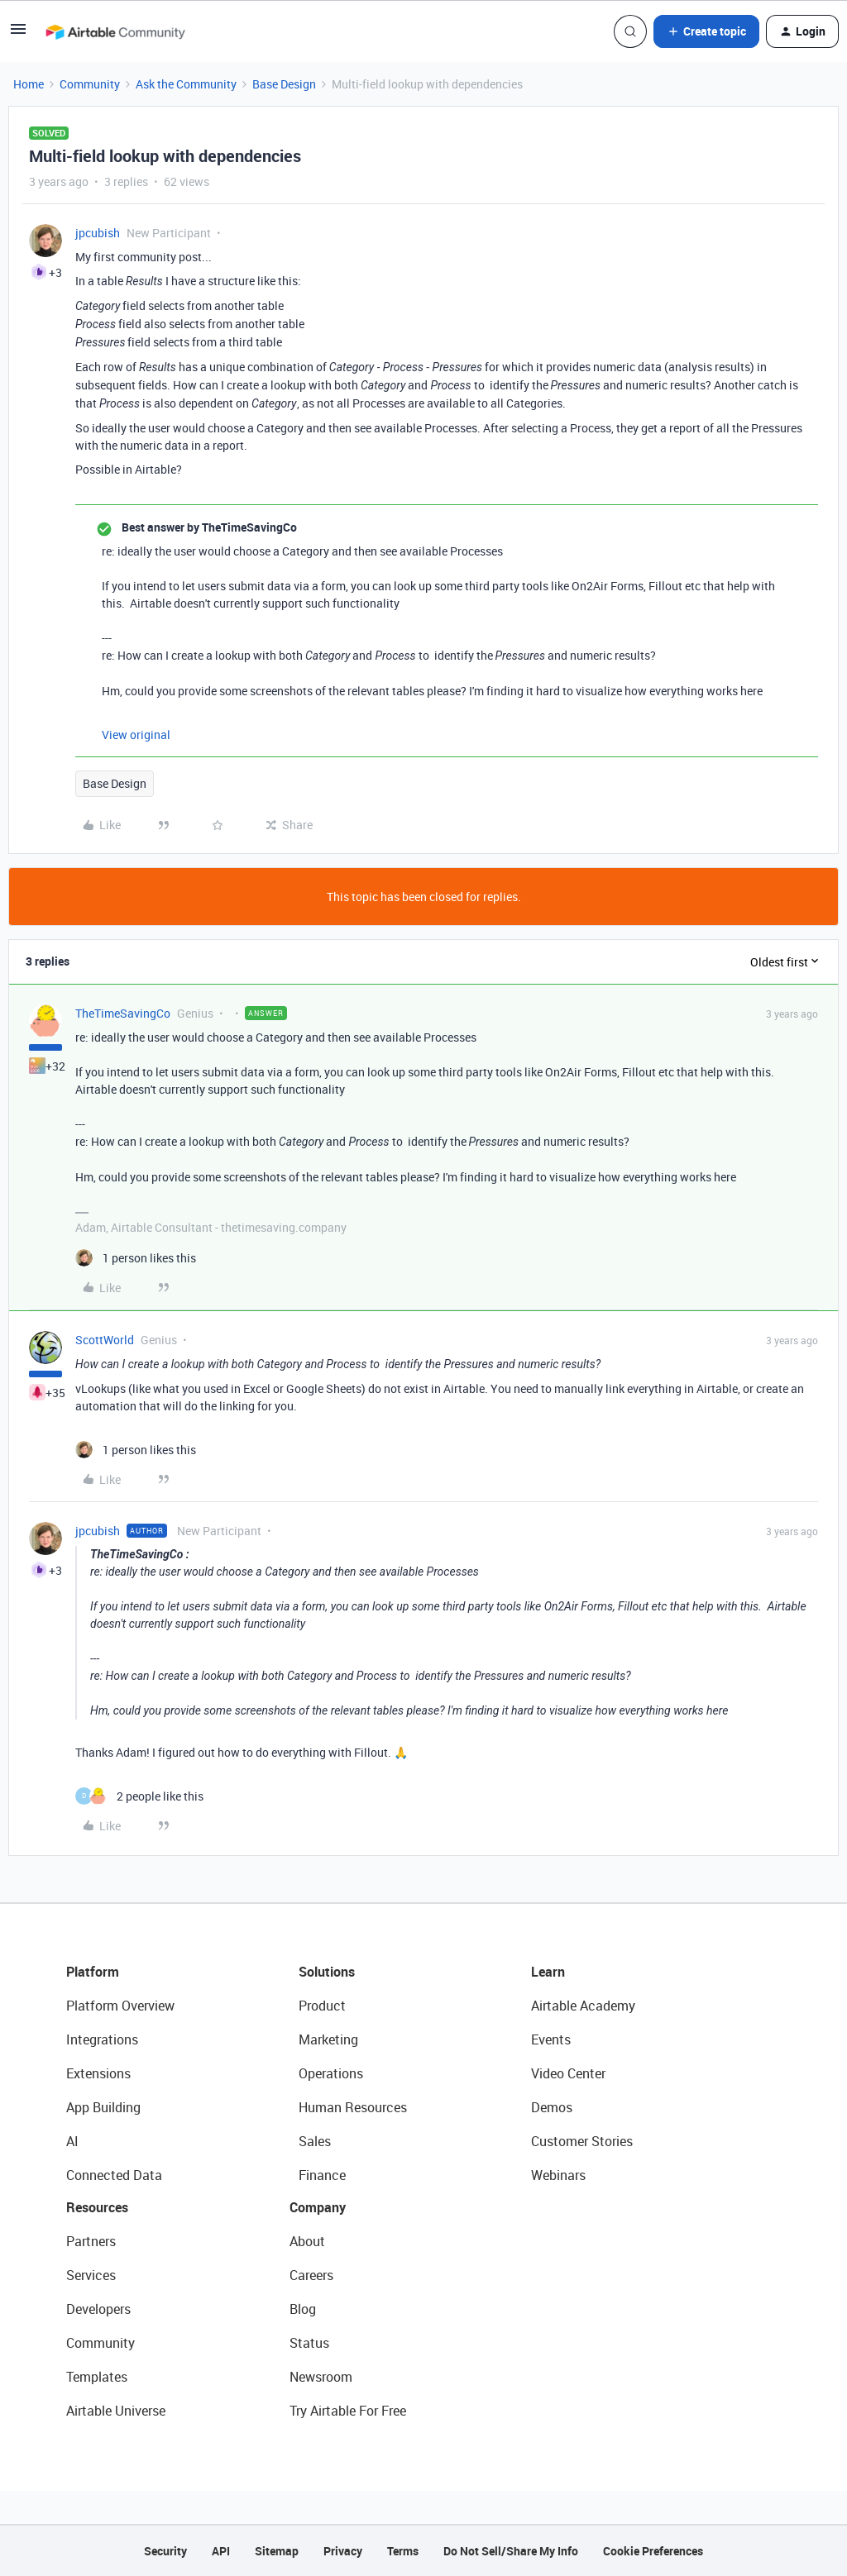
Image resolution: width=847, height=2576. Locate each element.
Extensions (98, 2073)
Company (318, 2207)
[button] (18, 34)
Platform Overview (120, 2005)
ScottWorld (104, 1340)
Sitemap (277, 2551)
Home (28, 84)
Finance (322, 2175)
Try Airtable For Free (348, 2411)
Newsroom (321, 2377)
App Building (103, 2107)
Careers (311, 2275)
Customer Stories (582, 2141)
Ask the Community (186, 84)
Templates (96, 2377)
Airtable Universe (115, 2411)
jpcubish (97, 233)
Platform (92, 1972)
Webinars (558, 2175)
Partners (91, 2241)
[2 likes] (139, 1796)
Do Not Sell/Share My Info (510, 2551)
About (307, 2241)
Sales (315, 2141)
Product (322, 2005)
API (221, 2551)
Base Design (284, 84)
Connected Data (114, 2175)
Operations (331, 2073)
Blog (303, 2309)
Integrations (102, 2039)
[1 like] (135, 1258)
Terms (403, 2551)
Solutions (327, 1972)
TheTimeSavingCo (122, 1013)
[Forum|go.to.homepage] (115, 31)
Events (551, 2039)
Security (165, 2551)
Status (309, 2343)
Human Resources (353, 2107)
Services (91, 2275)
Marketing (328, 2039)
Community (90, 84)
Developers (98, 2309)
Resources (97, 2207)
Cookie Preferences (653, 2551)
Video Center (568, 2073)
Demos (551, 2107)
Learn (548, 1972)
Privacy (342, 2551)
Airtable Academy (583, 2005)
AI (72, 2141)
